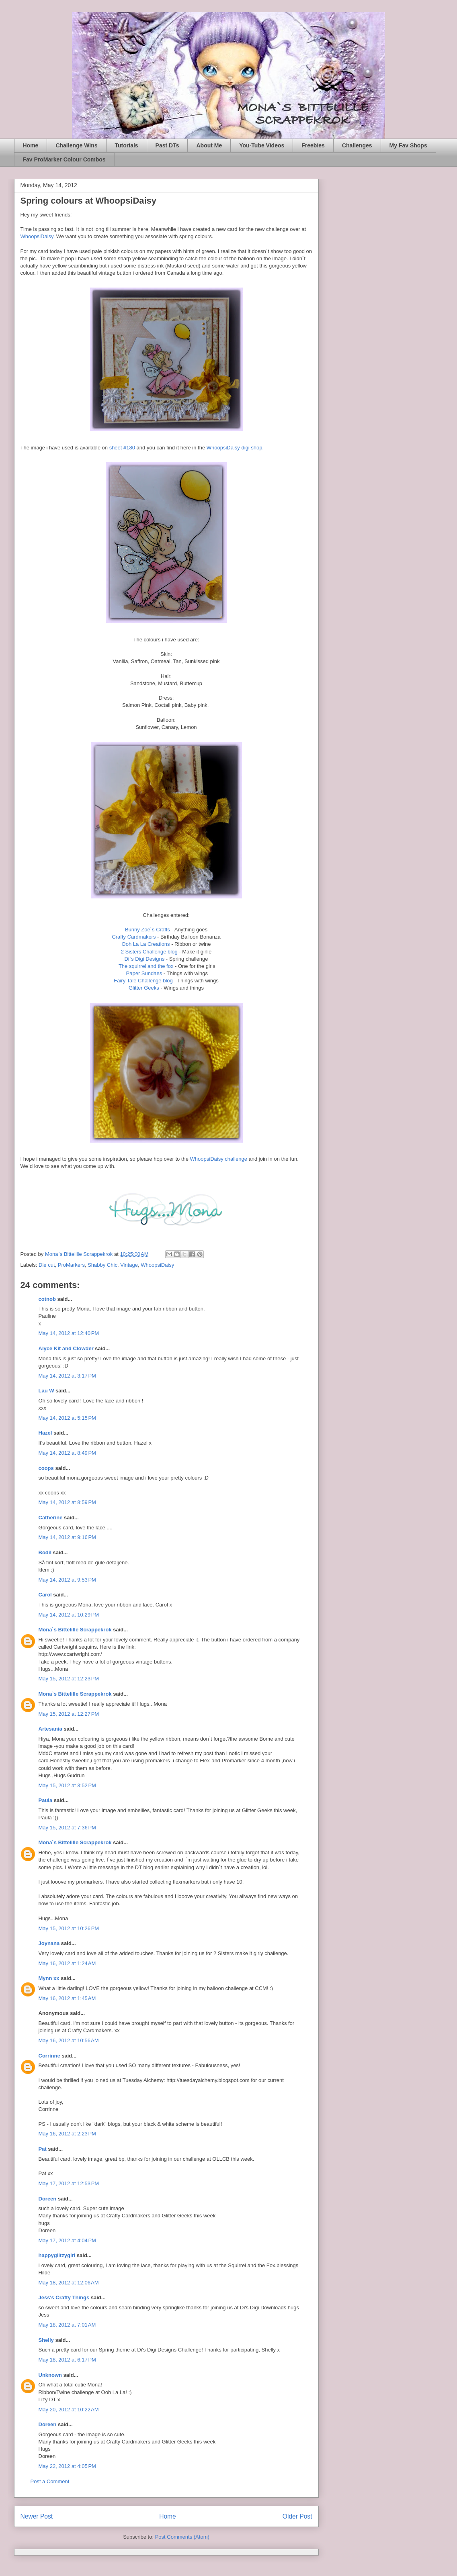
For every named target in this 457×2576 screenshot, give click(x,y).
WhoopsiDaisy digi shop (234, 448)
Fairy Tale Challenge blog (143, 981)
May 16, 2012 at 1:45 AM (67, 1998)
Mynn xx (49, 1978)
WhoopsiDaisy (36, 236)
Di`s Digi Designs (144, 959)
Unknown (50, 2375)
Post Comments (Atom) (182, 2537)
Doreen (48, 2199)
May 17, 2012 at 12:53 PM (69, 2183)
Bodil (45, 1552)
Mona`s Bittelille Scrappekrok (75, 1630)
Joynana (49, 1943)
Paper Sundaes (144, 973)
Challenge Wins (76, 145)
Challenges (357, 145)
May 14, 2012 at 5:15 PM (67, 1418)
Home (31, 145)
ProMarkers (71, 1265)
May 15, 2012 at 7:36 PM (67, 1828)
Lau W (46, 1391)
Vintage (129, 1265)
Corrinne (49, 2056)
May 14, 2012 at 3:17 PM (67, 1376)
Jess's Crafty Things (64, 2297)
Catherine (51, 1518)
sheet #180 (122, 448)
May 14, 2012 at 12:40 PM (69, 1333)
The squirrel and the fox (146, 966)
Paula (46, 1800)
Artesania (50, 1729)
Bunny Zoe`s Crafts (147, 930)
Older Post (297, 2516)
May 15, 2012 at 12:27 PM (69, 1714)
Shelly (46, 2340)
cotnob (47, 1299)
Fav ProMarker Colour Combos (64, 159)
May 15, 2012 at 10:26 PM (69, 1928)
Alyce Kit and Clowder (66, 1348)
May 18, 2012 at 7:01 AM (67, 2325)
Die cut (47, 1265)
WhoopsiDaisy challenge (219, 1159)
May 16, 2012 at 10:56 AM (69, 2040)
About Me (209, 145)
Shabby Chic (102, 1265)
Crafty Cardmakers (134, 937)
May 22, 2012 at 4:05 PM (67, 2466)
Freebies (313, 145)
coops (46, 1468)
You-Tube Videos (261, 145)
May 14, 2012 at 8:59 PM (67, 1502)
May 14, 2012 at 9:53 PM (67, 1580)
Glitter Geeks (144, 988)
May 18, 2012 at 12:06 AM (69, 2283)
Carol (45, 1595)
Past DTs (167, 145)
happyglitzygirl (57, 2255)
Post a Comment (50, 2481)
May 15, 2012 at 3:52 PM (67, 1785)
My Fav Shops (408, 145)
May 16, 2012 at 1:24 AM (67, 1963)
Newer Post (36, 2516)
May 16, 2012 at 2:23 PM (67, 2134)
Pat (43, 2149)
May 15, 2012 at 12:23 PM (69, 1679)
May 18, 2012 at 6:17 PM (67, 2360)
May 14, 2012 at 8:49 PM (67, 1453)
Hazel (45, 1433)
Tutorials (126, 145)
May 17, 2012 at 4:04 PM (67, 2240)
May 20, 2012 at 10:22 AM (69, 2410)
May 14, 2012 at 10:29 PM (69, 1615)
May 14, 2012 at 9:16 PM (67, 1537)
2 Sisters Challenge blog (149, 952)
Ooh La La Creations (146, 944)
